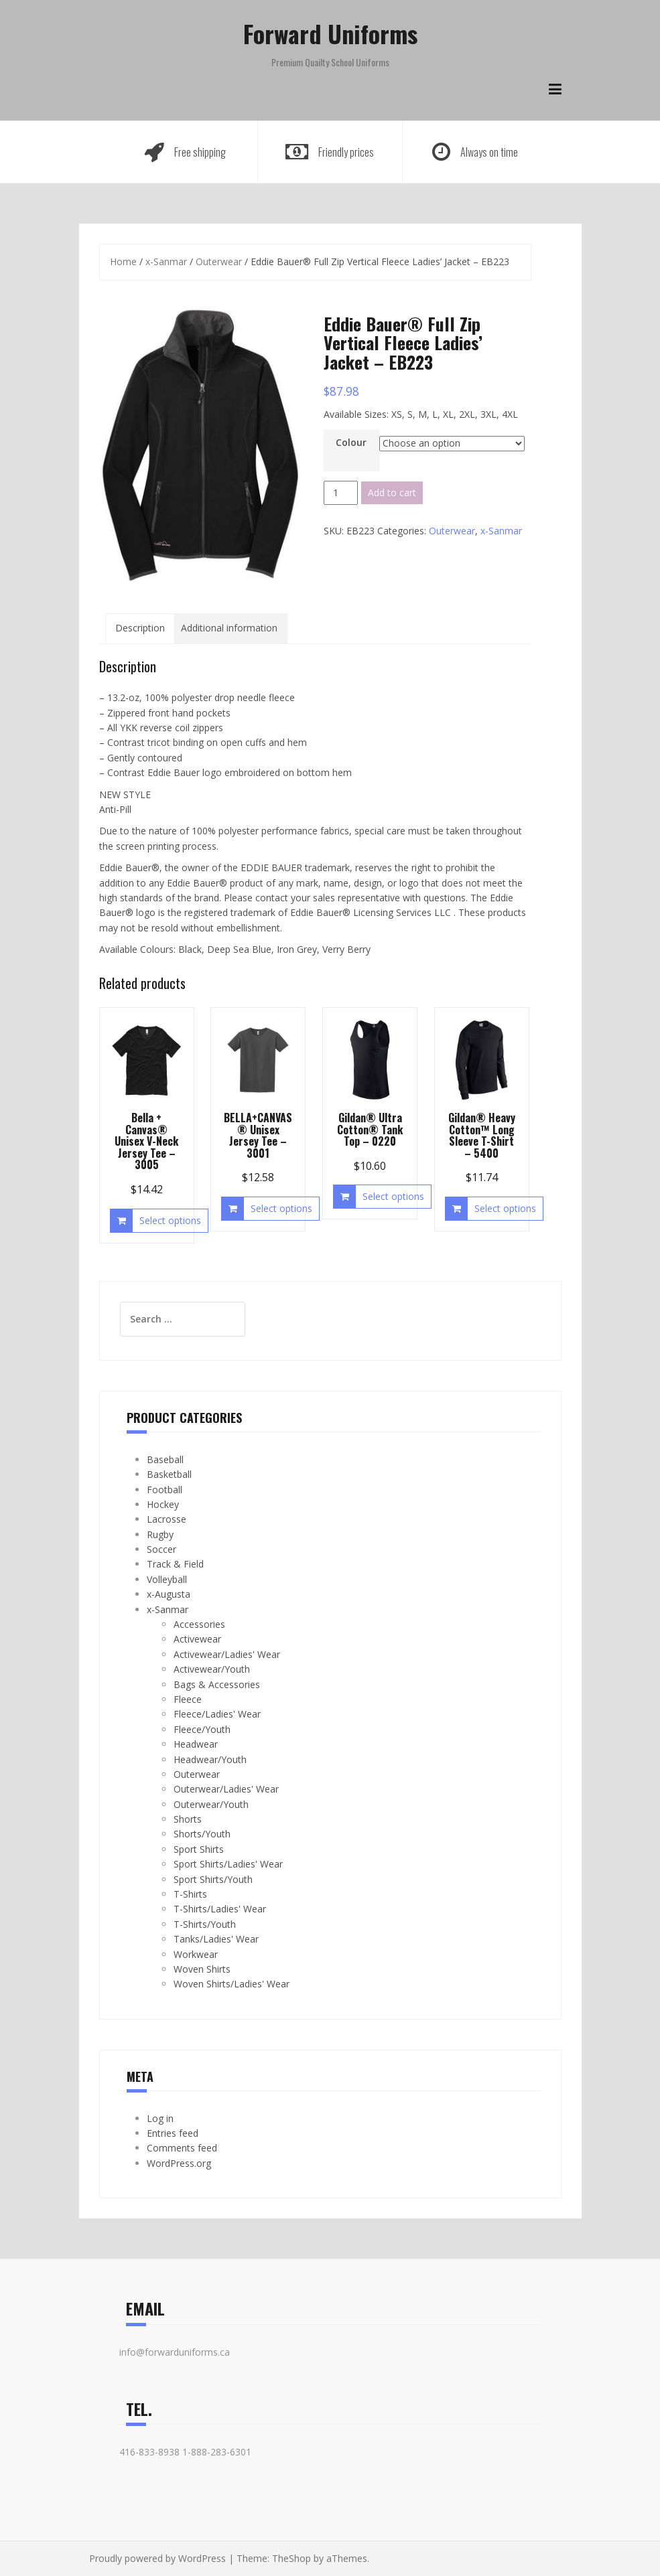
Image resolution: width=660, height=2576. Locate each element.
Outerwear (219, 261)
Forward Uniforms (330, 33)
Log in (160, 2118)
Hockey (163, 1504)
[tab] (140, 628)
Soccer (161, 1549)
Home (123, 261)
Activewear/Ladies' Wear (227, 1654)
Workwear (196, 1954)
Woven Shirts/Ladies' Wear (231, 1983)
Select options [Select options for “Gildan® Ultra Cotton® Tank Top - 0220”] (393, 1196)
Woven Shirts (202, 1969)
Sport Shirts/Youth (213, 1879)
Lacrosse (166, 1519)
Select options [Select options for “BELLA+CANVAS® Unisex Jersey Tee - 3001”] (281, 1208)
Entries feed (172, 2133)
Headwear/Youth (210, 1759)
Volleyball (167, 1579)
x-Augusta (168, 1594)
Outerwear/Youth (211, 1804)
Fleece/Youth (202, 1729)
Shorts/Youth (202, 1833)
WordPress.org (179, 2163)
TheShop (291, 2558)
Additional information (229, 627)
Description (140, 627)
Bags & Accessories (217, 1684)
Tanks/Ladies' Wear (216, 1939)
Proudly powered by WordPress (157, 2558)
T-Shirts (190, 1894)
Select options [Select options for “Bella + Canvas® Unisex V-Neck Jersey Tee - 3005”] (170, 1220)
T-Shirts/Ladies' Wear (220, 1908)
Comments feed (182, 2147)
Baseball (165, 1459)
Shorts (188, 1819)
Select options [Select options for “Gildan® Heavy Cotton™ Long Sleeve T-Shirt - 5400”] (505, 1208)
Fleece (188, 1699)
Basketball (169, 1474)
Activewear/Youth (212, 1669)
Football (164, 1489)
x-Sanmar (166, 261)
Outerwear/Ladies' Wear (226, 1789)
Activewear (197, 1639)
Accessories (199, 1624)
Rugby (160, 1534)
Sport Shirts (199, 1849)
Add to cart (392, 492)
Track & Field (175, 1564)
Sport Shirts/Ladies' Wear (228, 1864)
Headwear (196, 1744)
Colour (351, 442)
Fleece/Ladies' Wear (217, 1714)
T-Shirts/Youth (205, 1924)
